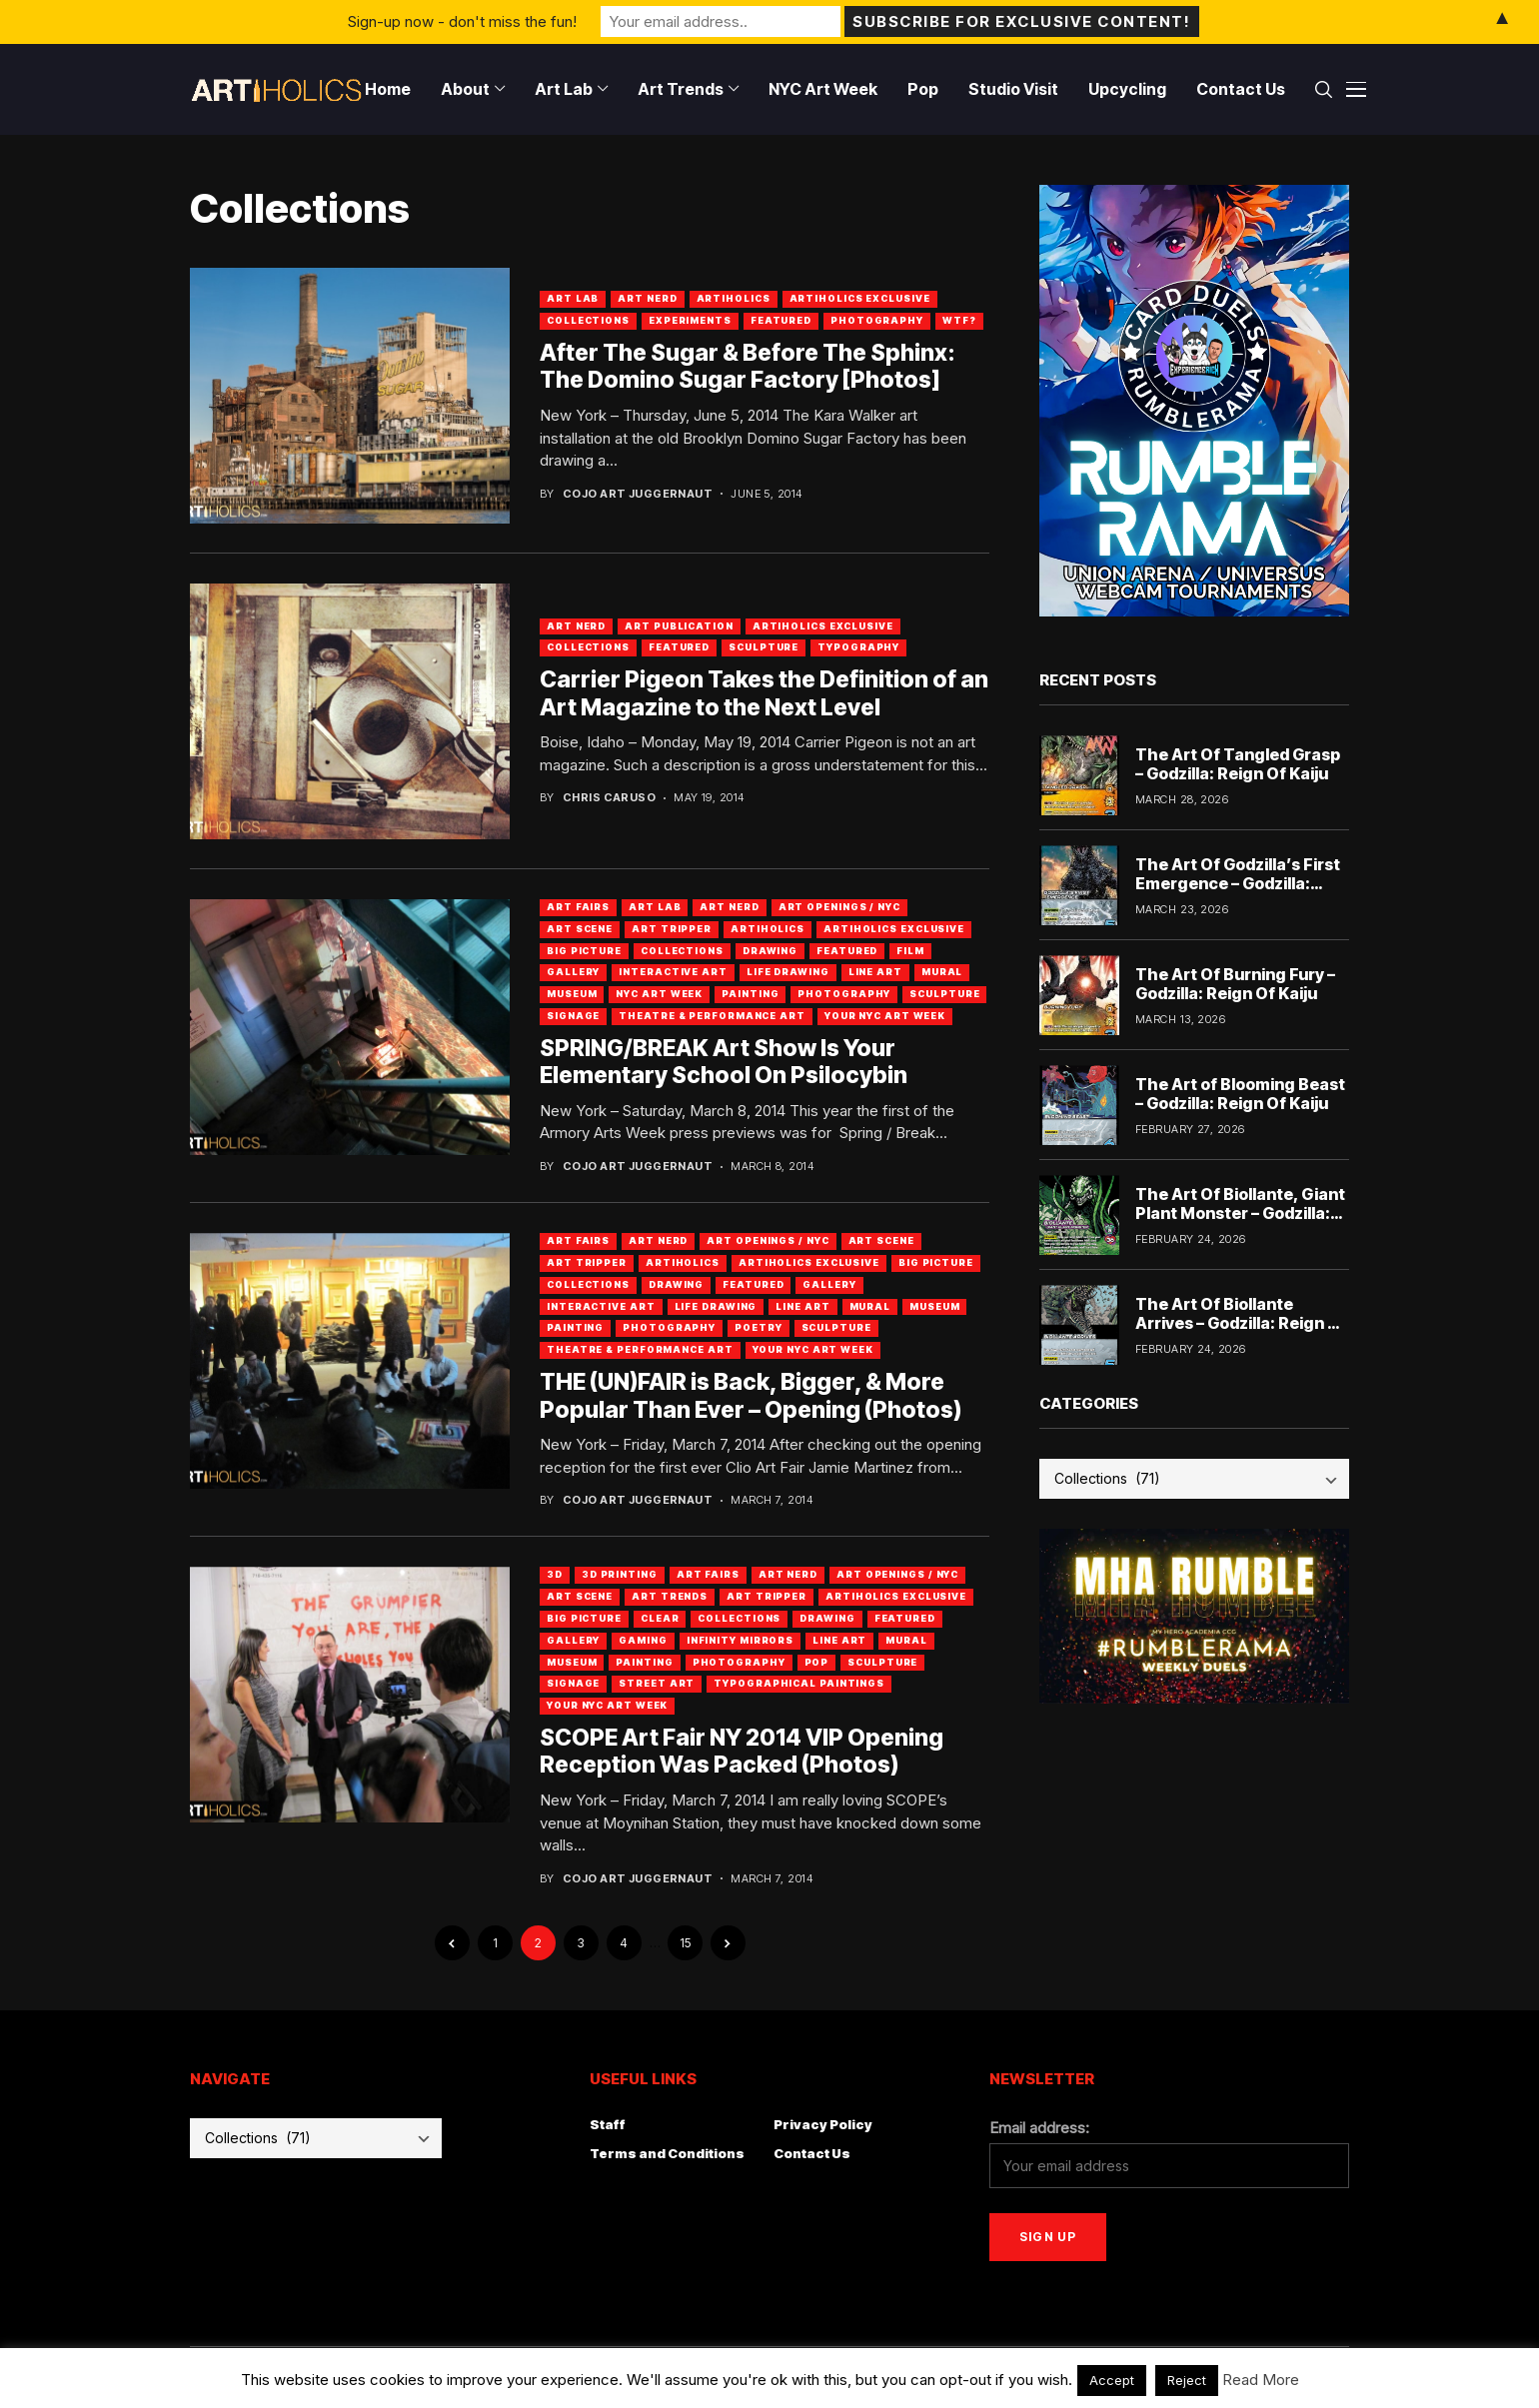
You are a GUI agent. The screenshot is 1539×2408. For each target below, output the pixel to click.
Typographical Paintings (799, 1683)
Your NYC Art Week (884, 1015)
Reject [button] (1186, 2380)
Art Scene (580, 928)
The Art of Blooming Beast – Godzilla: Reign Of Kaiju (1240, 1093)
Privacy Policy (822, 2124)
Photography (876, 320)
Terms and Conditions (667, 2153)
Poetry (758, 1327)
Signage (573, 1015)
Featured (781, 320)
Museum (572, 993)
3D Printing (620, 1574)
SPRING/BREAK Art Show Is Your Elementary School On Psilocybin (723, 1062)
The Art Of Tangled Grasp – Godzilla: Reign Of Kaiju (1237, 763)
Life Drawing (788, 971)
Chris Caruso (609, 797)
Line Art (875, 971)
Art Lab (573, 298)
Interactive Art (673, 971)
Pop (816, 1662)
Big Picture (584, 950)
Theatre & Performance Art (712, 1015)
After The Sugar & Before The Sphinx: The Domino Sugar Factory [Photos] (747, 367)
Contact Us (811, 2153)
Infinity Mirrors (740, 1640)
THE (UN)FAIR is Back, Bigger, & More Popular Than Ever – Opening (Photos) (750, 1396)
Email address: (1039, 2127)
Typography (858, 646)
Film (910, 950)
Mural (942, 971)
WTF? (959, 320)
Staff (608, 2124)
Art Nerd (647, 298)
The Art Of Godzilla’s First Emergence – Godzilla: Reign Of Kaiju (1237, 883)
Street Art (657, 1683)
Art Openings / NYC (839, 906)
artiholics (733, 298)
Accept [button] (1111, 2380)
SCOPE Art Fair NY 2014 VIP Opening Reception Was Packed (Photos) (741, 1752)
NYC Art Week (659, 993)
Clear (660, 1618)
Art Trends (670, 1596)
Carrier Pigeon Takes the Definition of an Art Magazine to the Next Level (764, 693)
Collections (588, 320)
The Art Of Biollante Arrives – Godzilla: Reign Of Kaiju (1241, 1323)
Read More (1260, 2379)
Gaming (643, 1640)
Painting (750, 993)
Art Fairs (578, 906)
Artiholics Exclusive (859, 298)
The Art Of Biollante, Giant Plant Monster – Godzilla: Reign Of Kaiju (1240, 1213)
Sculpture (763, 646)
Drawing (770, 950)
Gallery (573, 971)
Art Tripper (672, 928)
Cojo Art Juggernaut (638, 494)
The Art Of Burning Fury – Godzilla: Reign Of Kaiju (1235, 983)
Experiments (690, 320)
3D (555, 1574)
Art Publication (679, 625)
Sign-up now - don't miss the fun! (462, 21)
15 (685, 1942)
